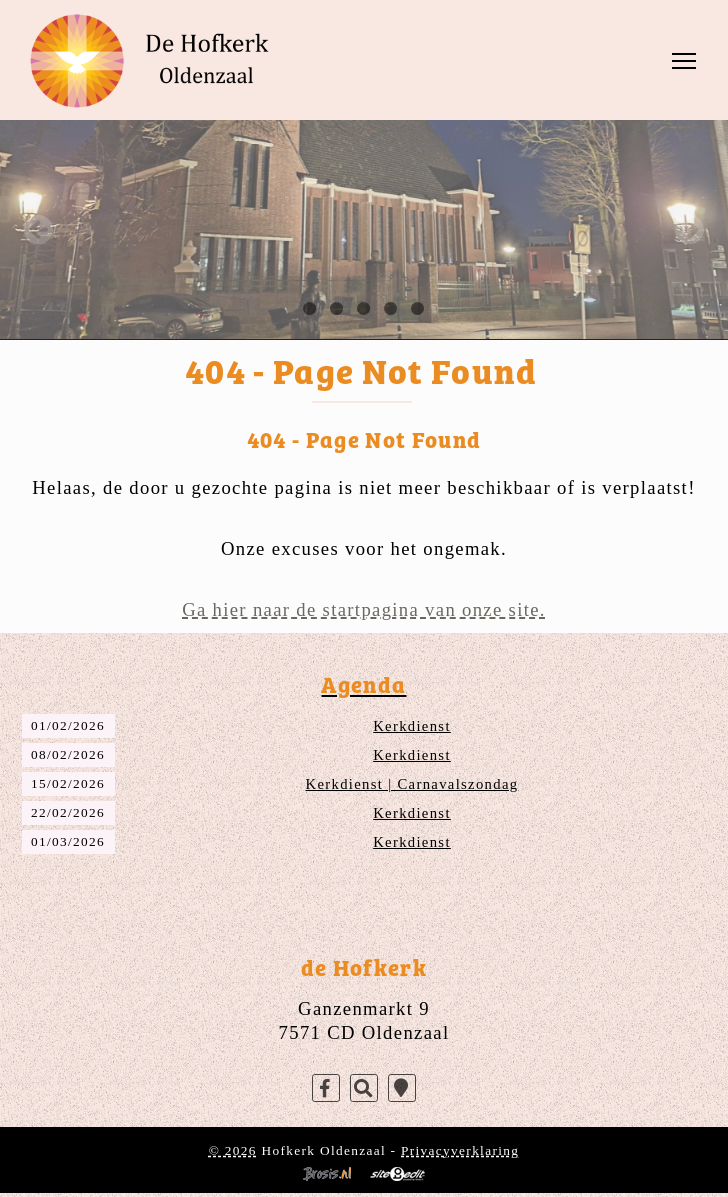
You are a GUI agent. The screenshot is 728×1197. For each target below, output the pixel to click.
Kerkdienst (412, 726)
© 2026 (233, 1150)
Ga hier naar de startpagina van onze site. (364, 609)
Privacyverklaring (460, 1150)
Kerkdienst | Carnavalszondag (412, 784)
